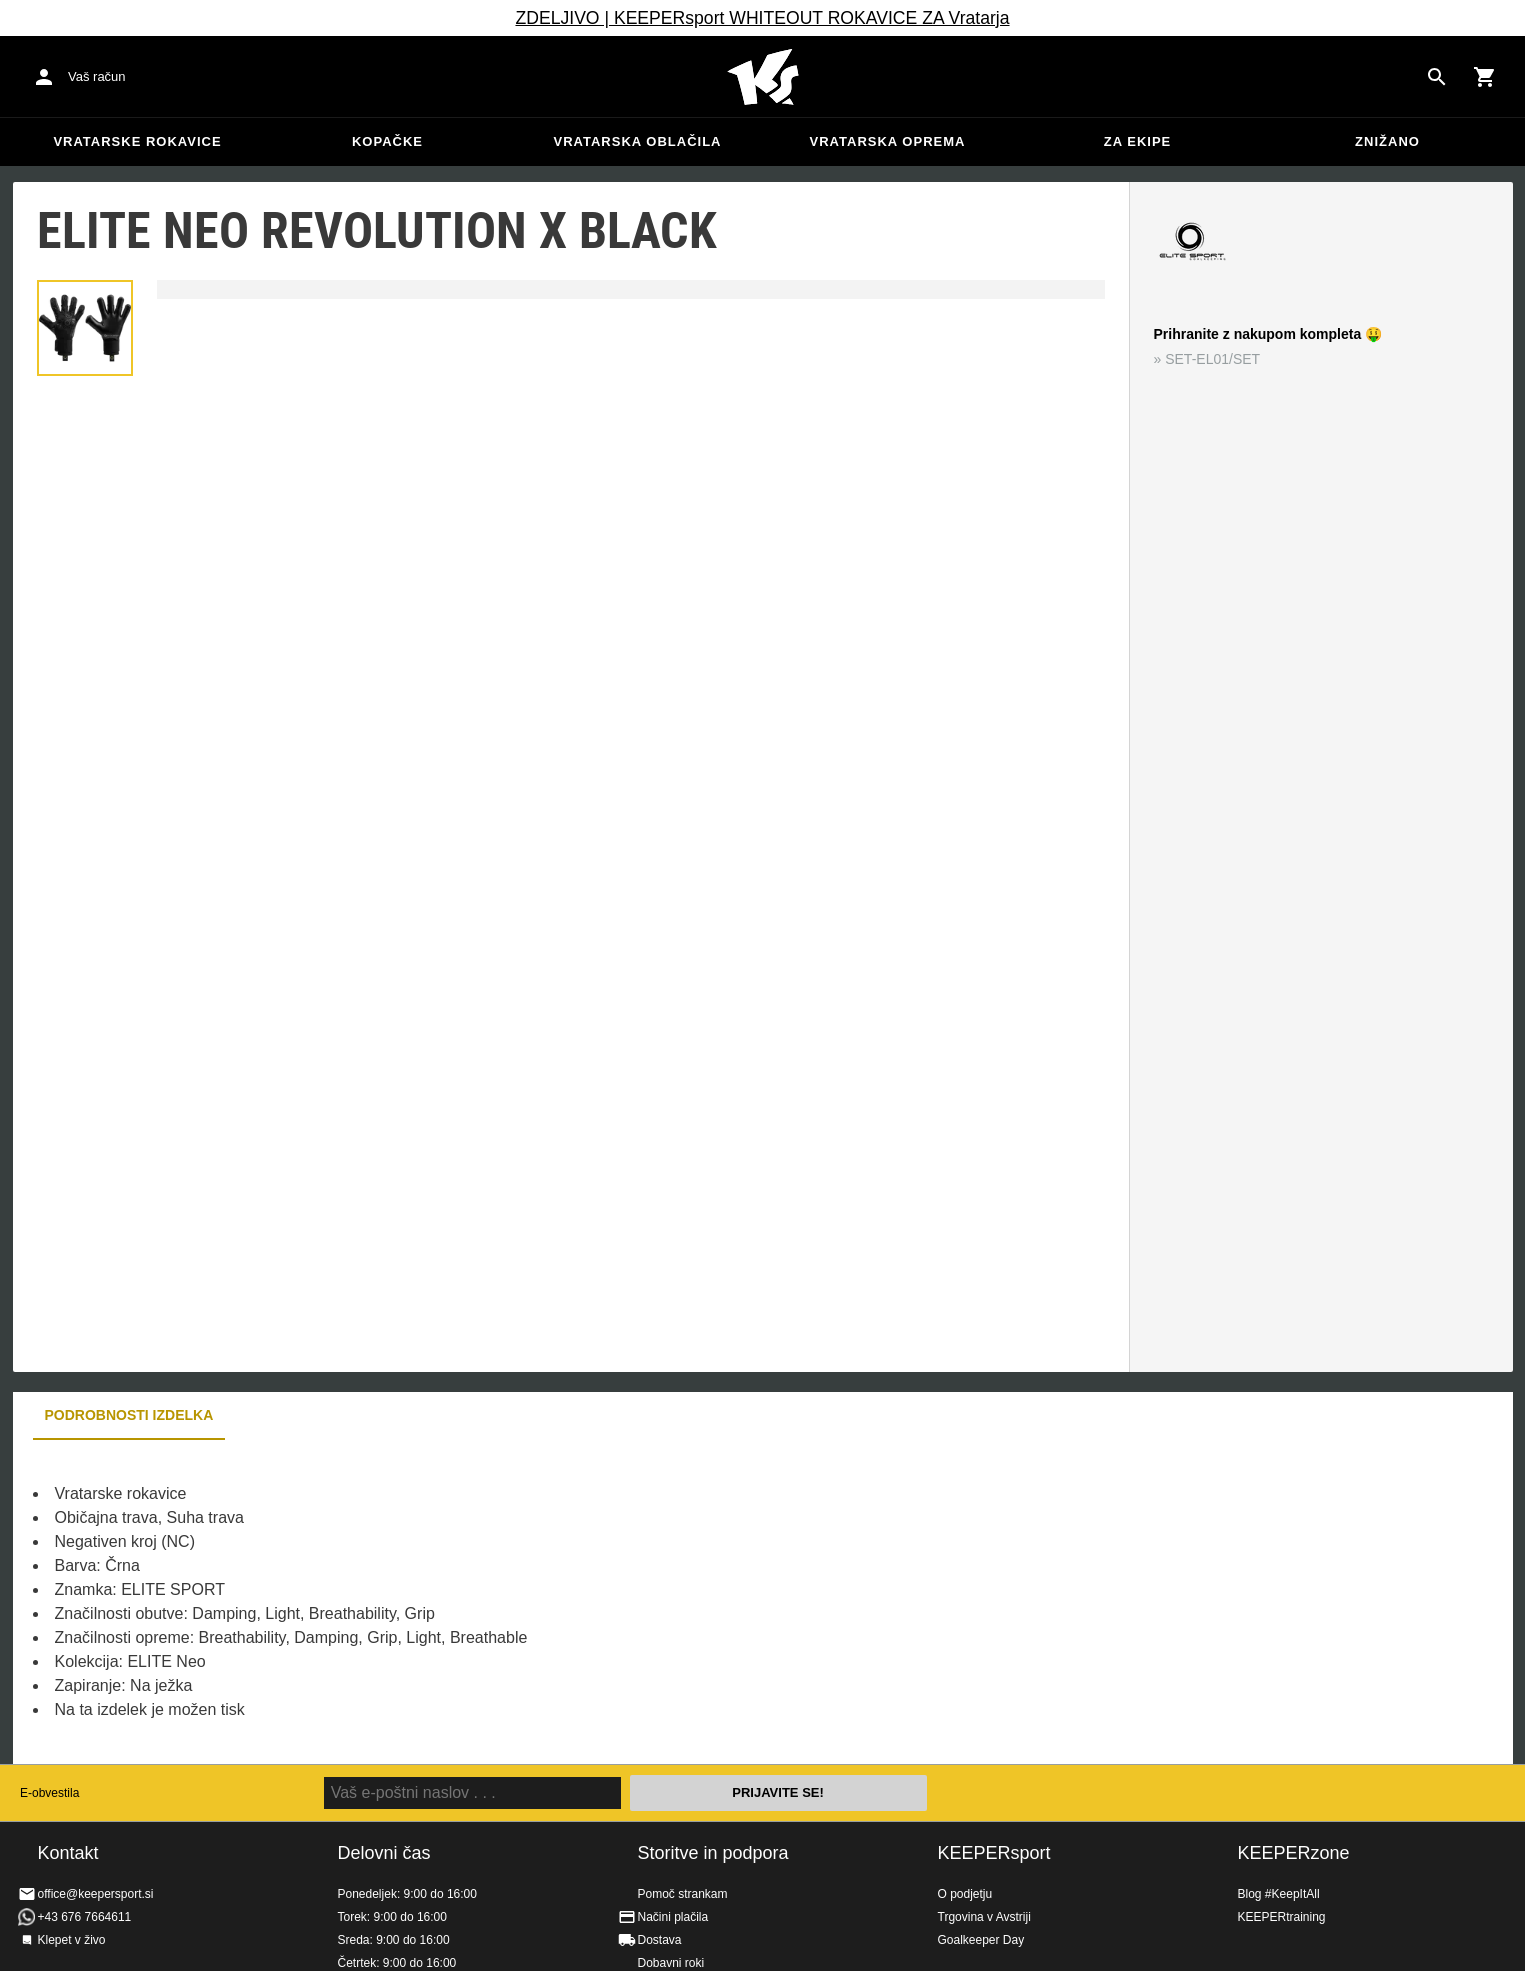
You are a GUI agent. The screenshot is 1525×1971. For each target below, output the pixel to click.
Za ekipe (1137, 141)
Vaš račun (97, 76)
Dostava (660, 1940)
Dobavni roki (671, 1963)
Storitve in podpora (713, 1853)
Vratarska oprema (888, 141)
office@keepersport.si (96, 1894)
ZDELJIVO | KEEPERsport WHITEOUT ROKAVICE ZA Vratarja (762, 18)
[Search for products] (1437, 77)
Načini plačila (673, 1917)
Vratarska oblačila (638, 141)
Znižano (1387, 141)
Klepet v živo (72, 1940)
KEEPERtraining (1282, 1917)
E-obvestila (49, 1793)
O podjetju (965, 1894)
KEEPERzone (1294, 1853)
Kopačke (387, 141)
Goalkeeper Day (981, 1940)
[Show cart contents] (1485, 77)
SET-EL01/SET (1212, 359)
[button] (85, 328)
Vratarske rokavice (137, 141)
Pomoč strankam (683, 1894)
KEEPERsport (994, 1853)
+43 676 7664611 (85, 1917)
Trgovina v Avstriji (984, 1917)
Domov (763, 77)
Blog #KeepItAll (1279, 1894)
